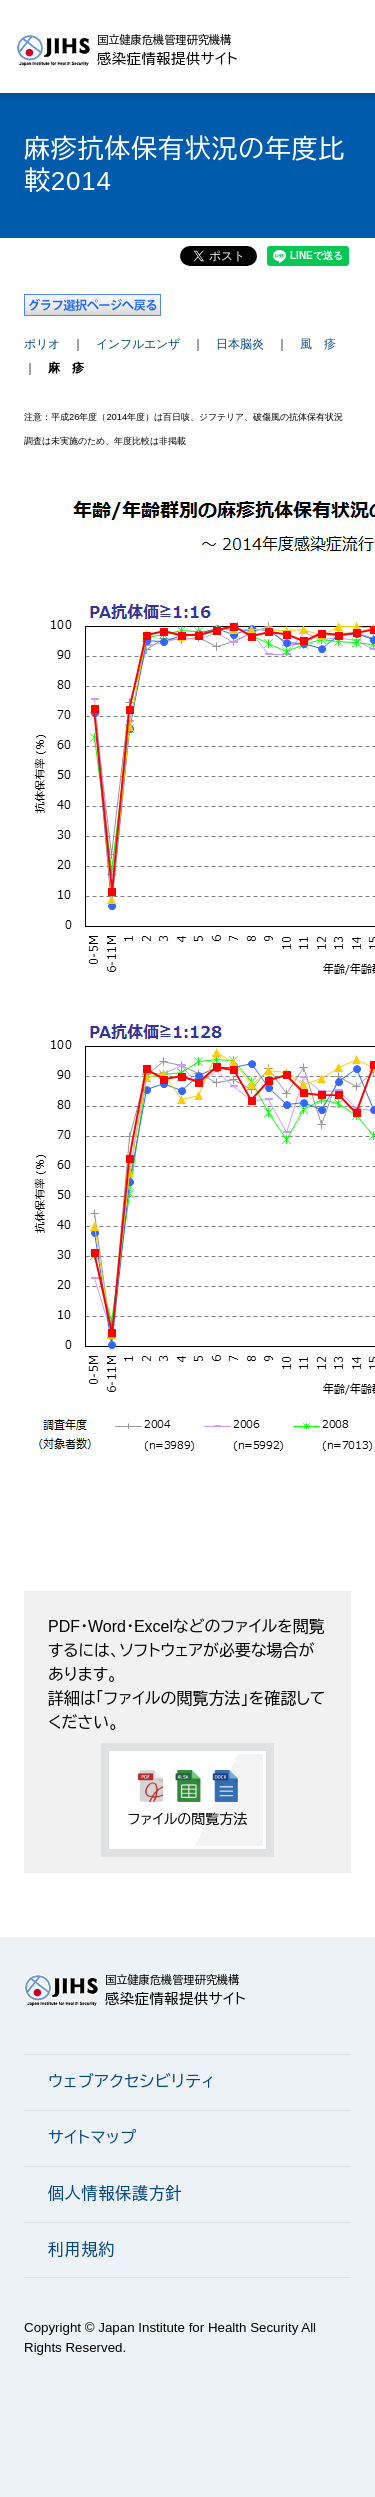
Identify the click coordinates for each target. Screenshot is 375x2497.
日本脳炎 (240, 344)
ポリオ (42, 344)
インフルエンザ (138, 344)
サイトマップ (92, 2137)
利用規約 (81, 2249)
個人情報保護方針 (115, 2193)
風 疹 (318, 344)
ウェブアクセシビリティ (131, 2081)
